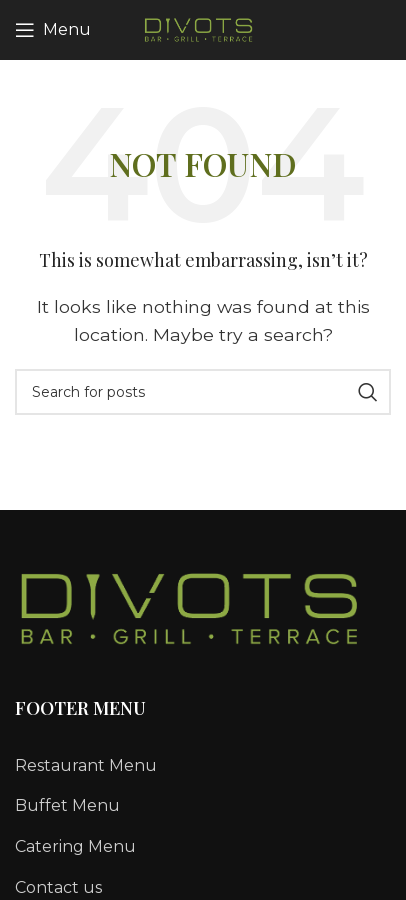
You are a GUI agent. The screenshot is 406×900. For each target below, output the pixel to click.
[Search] (203, 392)
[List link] (203, 766)
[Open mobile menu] (53, 30)
